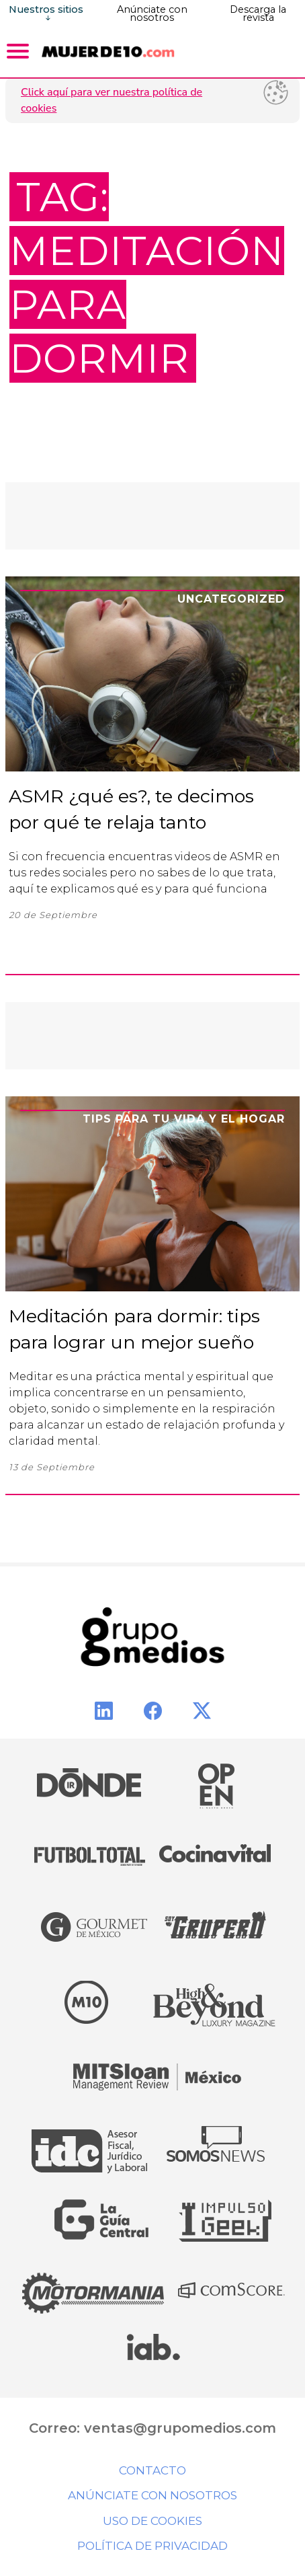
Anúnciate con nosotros (152, 13)
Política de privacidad (152, 2545)
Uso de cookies (152, 2521)
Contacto (152, 2470)
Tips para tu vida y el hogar (184, 1118)
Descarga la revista (258, 13)
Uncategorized (231, 599)
